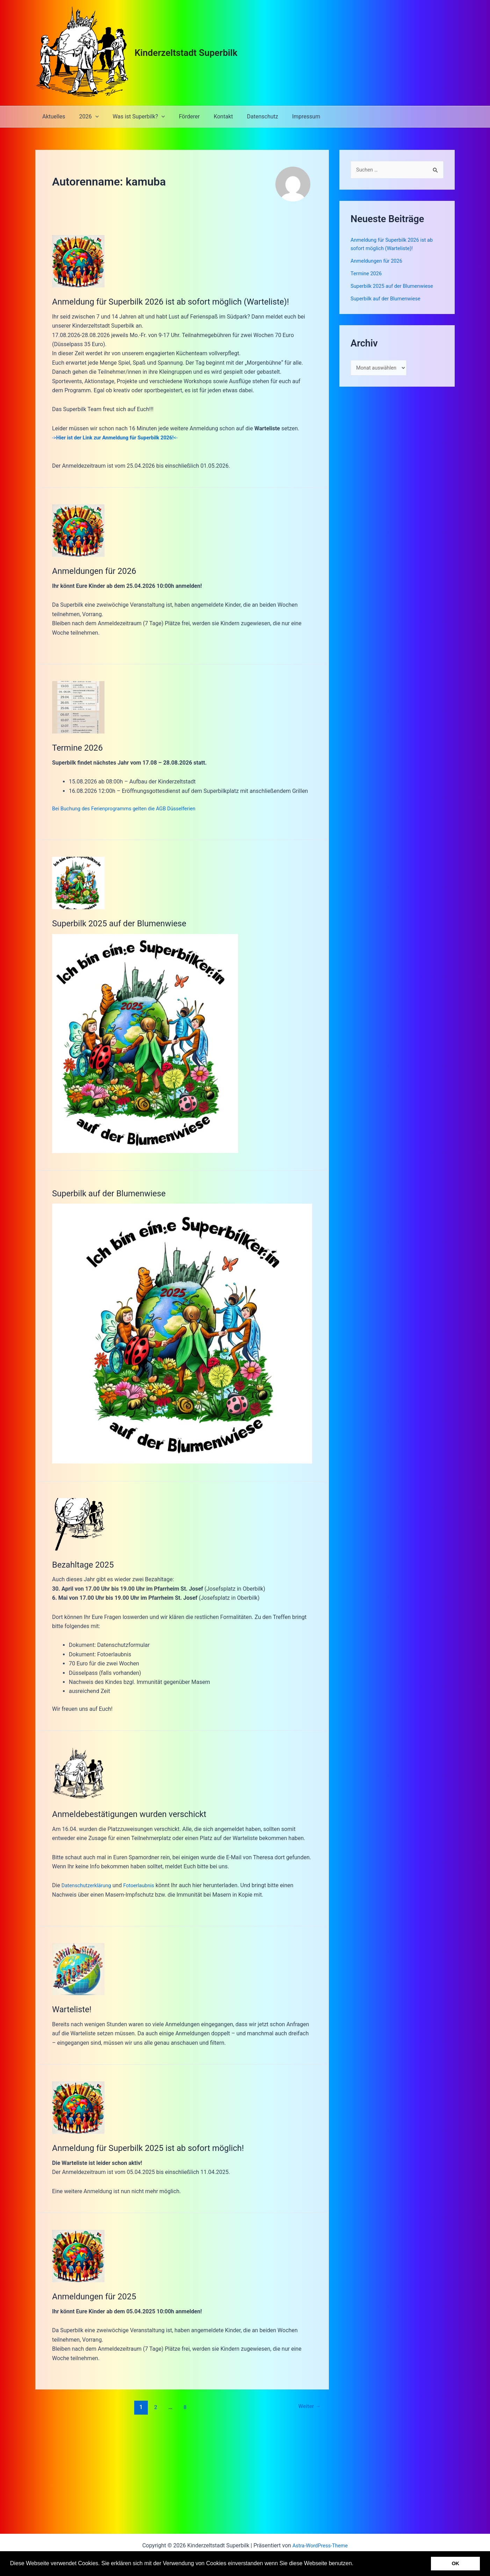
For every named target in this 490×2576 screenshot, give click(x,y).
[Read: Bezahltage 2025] (78, 1522)
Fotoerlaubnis (145, 1884)
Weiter (307, 2405)
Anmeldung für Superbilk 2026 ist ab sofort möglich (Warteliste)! (182, 301)
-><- (121, 437)
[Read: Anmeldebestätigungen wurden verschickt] (78, 1772)
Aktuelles (52, 116)
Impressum (288, 116)
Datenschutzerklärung (89, 1884)
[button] (356, 2564)
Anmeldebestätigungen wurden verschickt (136, 1813)
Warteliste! (73, 2008)
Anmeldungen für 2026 (98, 570)
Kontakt (210, 116)
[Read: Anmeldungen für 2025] (78, 2255)
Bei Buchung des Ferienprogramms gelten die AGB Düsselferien (130, 808)
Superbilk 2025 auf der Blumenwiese (125, 923)
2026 (85, 116)
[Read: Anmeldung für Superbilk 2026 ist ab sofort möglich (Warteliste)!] (78, 260)
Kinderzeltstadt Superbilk (186, 53)
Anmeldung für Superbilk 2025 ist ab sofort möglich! (157, 2147)
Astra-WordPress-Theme (320, 2545)
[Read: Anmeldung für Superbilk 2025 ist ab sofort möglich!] (78, 2106)
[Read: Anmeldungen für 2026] (78, 530)
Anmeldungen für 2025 (98, 2295)
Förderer (179, 116)
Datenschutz (246, 116)
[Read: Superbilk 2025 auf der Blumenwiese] (78, 883)
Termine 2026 (80, 747)
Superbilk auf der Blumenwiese (114, 1192)
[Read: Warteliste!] (78, 1967)
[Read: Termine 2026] (78, 706)
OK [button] (455, 2563)
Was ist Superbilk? (132, 116)
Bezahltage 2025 (86, 1563)
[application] (91, 116)
